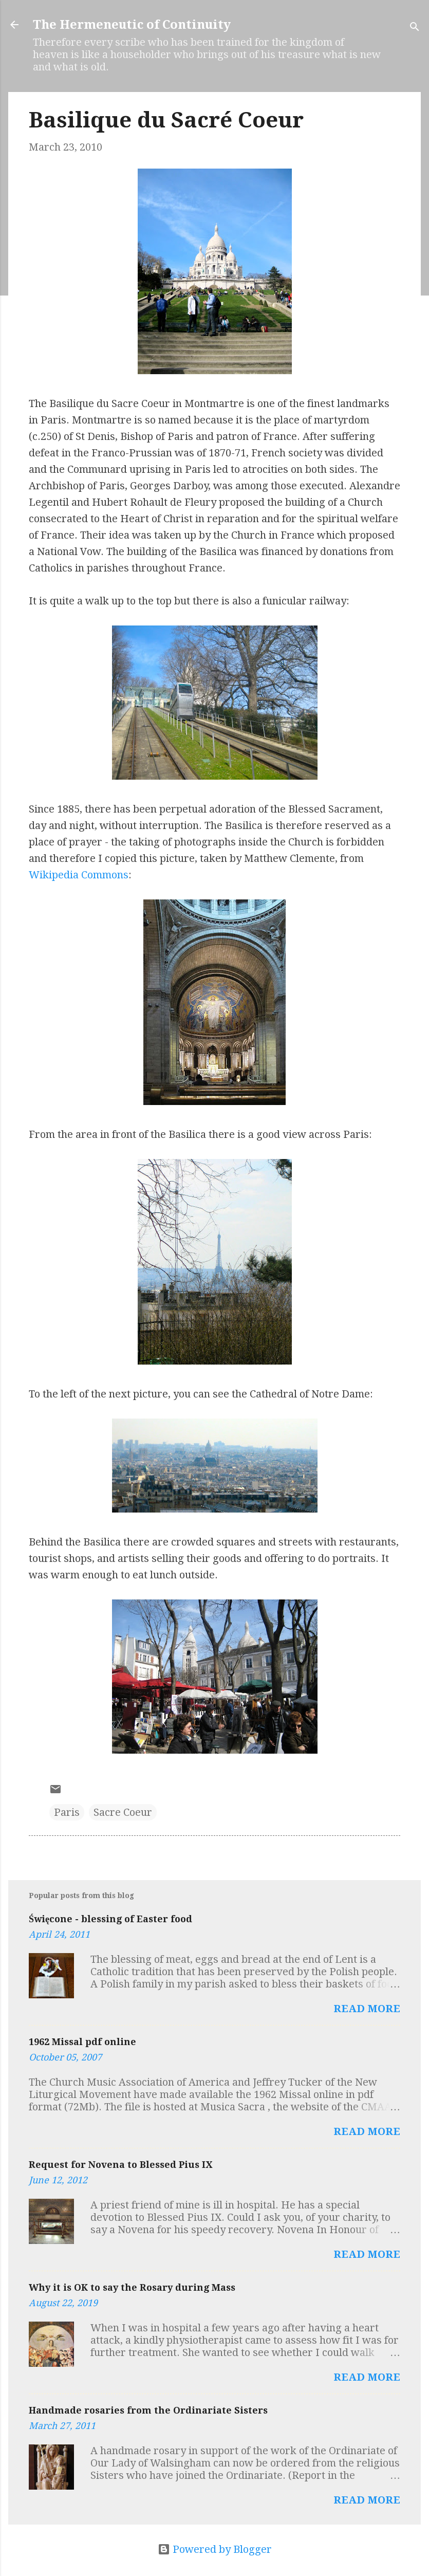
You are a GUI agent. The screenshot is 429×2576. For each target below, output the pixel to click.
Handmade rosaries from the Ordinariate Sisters (148, 2410)
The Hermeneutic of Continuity (132, 24)
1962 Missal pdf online (82, 2041)
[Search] (414, 28)
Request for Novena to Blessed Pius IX (120, 2164)
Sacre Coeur (123, 1812)
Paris (67, 1812)
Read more (366, 2008)
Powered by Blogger (215, 2549)
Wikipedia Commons (78, 875)
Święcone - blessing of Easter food (110, 1918)
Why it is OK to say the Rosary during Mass (132, 2287)
